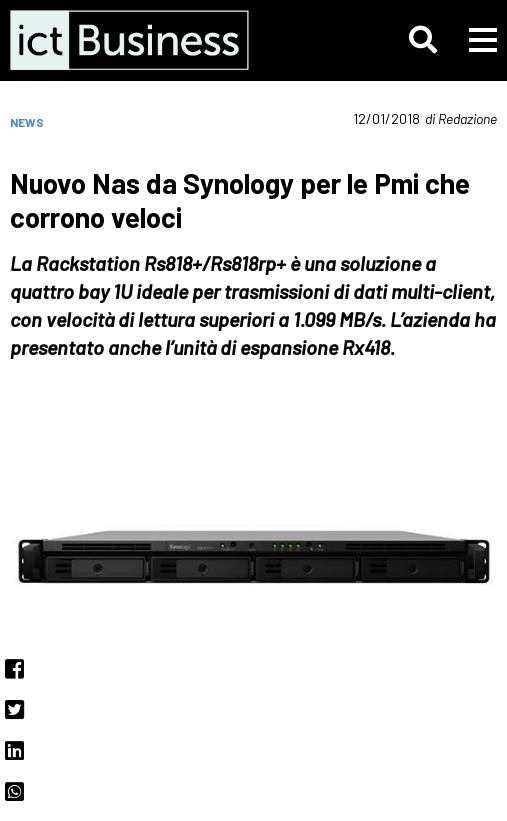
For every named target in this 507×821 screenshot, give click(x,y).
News (27, 122)
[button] (423, 40)
